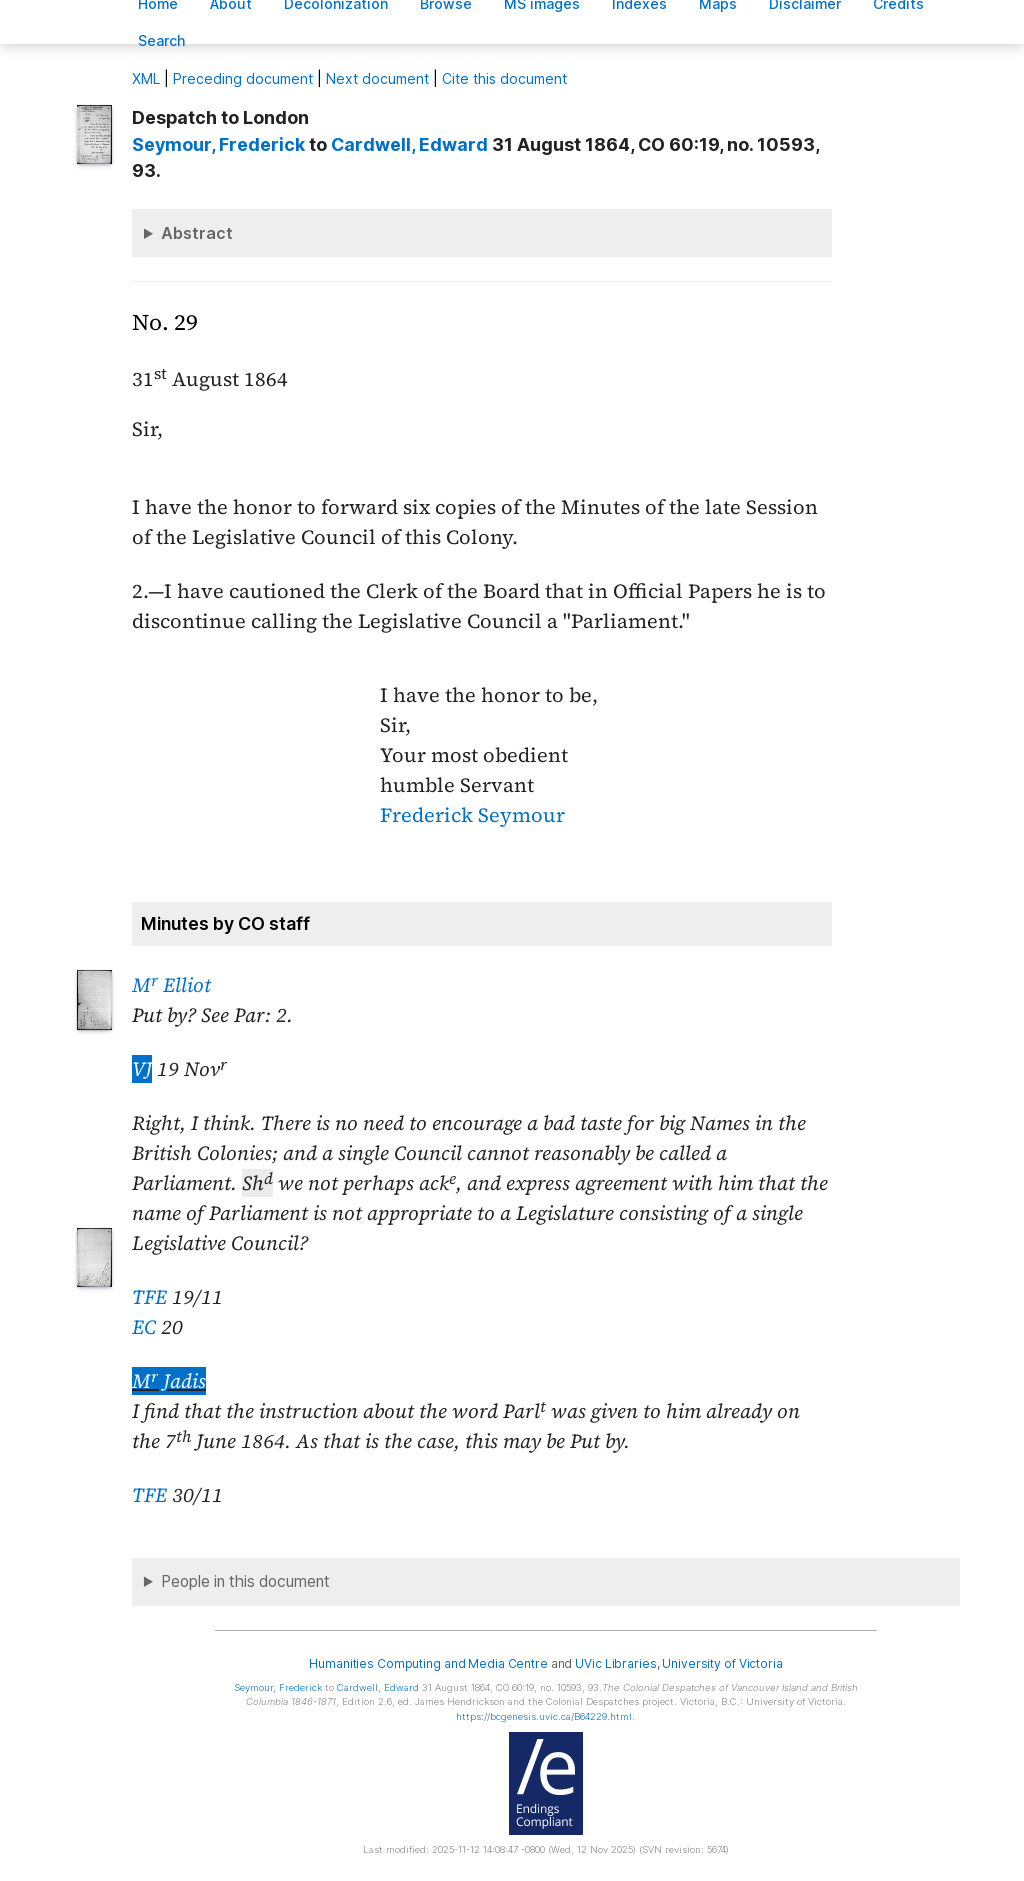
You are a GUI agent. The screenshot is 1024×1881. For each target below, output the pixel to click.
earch (162, 40)
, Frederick (218, 144)
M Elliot (171, 985)
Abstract (197, 233)
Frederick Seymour (472, 815)
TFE (149, 1297)
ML (146, 78)
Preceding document (243, 78)
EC (144, 1327)
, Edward (409, 144)
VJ (142, 1069)
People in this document (245, 1581)
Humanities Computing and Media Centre (428, 1663)
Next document (377, 78)
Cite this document (504, 78)
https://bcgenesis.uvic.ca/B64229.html (544, 1716)
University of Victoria (722, 1663)
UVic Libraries (615, 1663)
